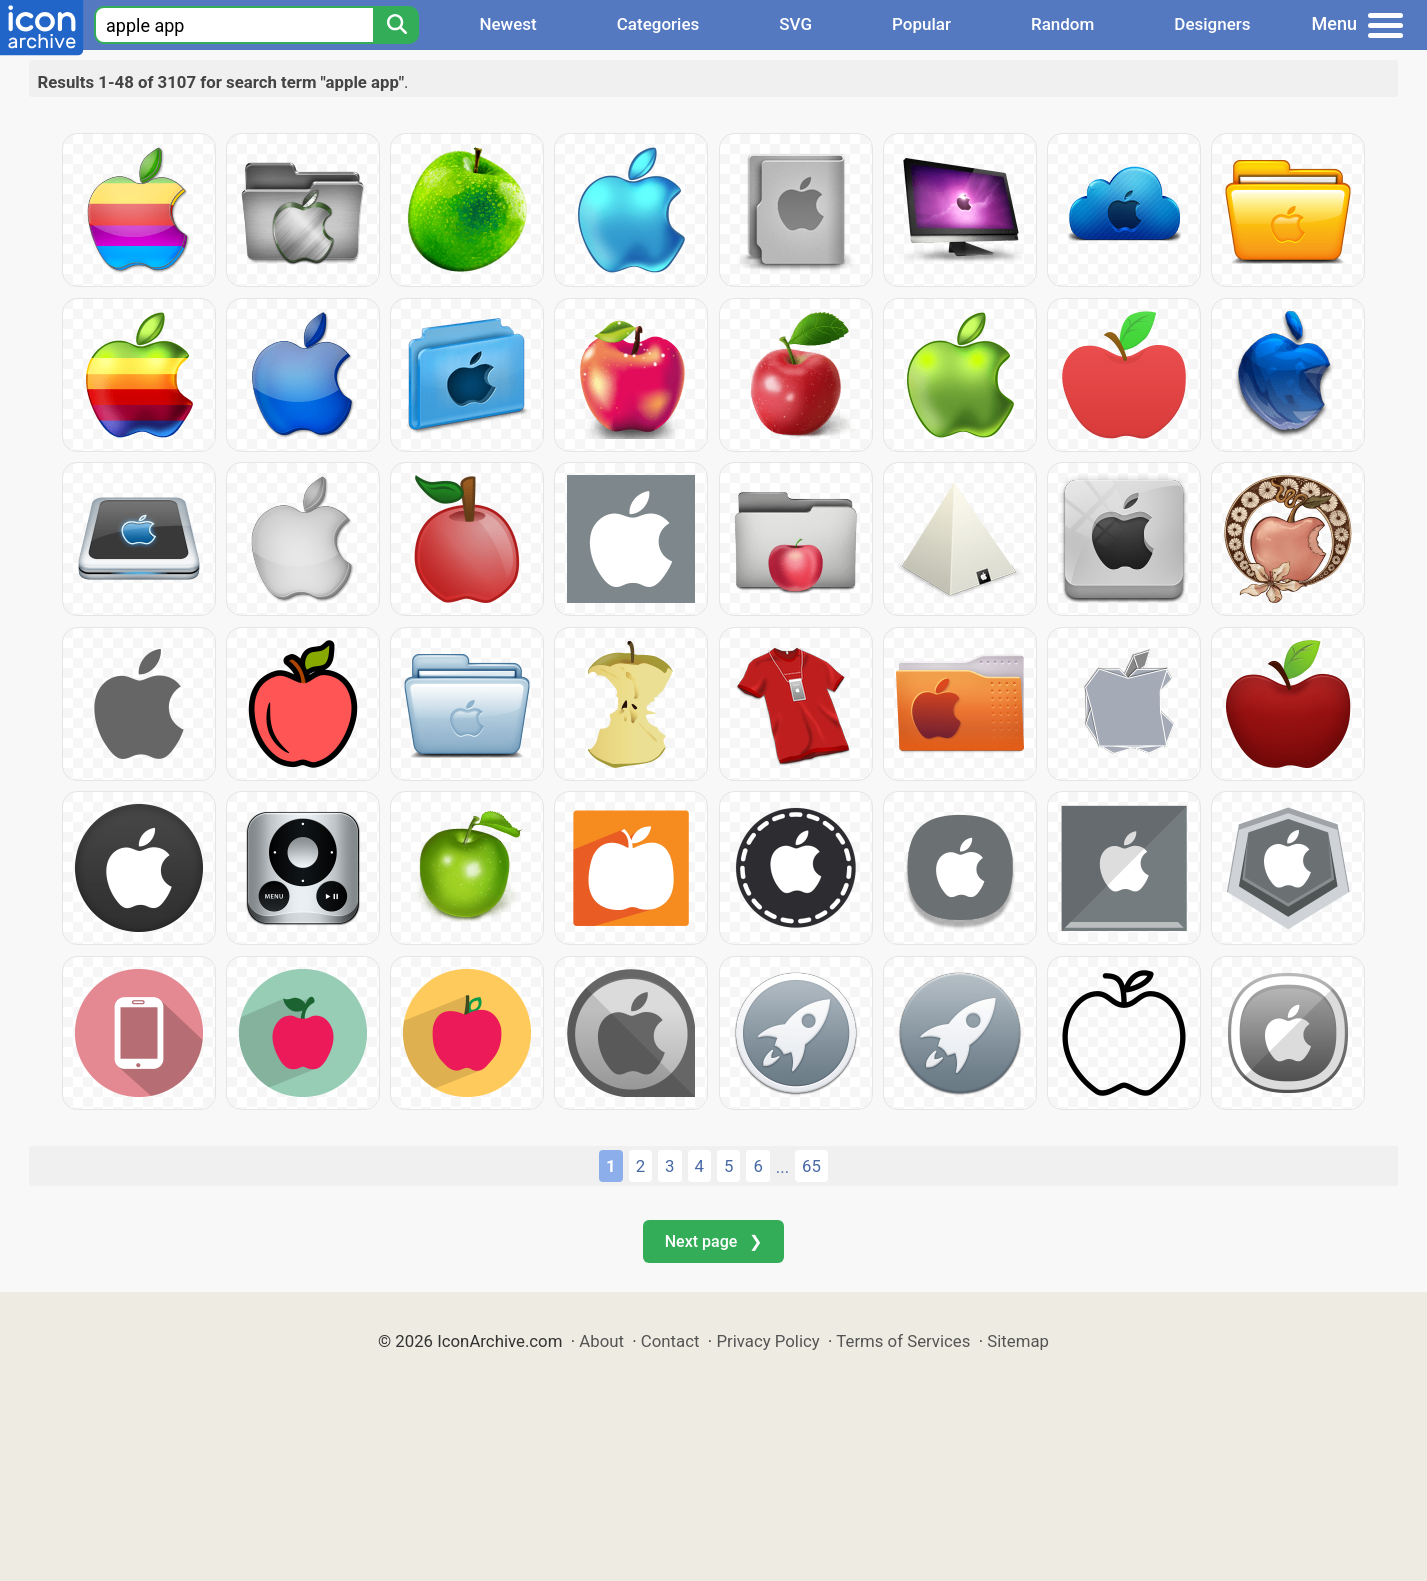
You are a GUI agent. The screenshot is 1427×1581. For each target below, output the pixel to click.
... (782, 1167)
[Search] (396, 25)
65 (811, 1166)
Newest (507, 24)
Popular (921, 24)
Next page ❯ (713, 1241)
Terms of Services (903, 1341)
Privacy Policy (767, 1341)
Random (1062, 24)
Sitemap (1018, 1341)
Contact (670, 1341)
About (601, 1341)
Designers (1212, 24)
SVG (795, 24)
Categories (658, 24)
